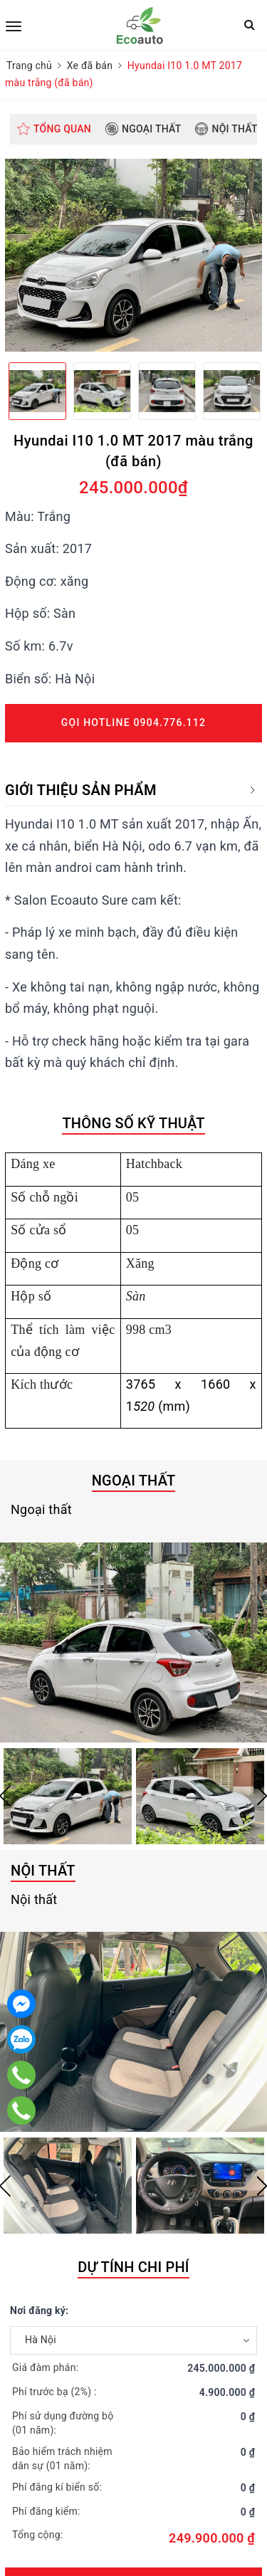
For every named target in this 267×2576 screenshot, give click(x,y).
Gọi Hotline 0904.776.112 (133, 722)
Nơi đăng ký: (39, 2310)
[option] (133, 255)
